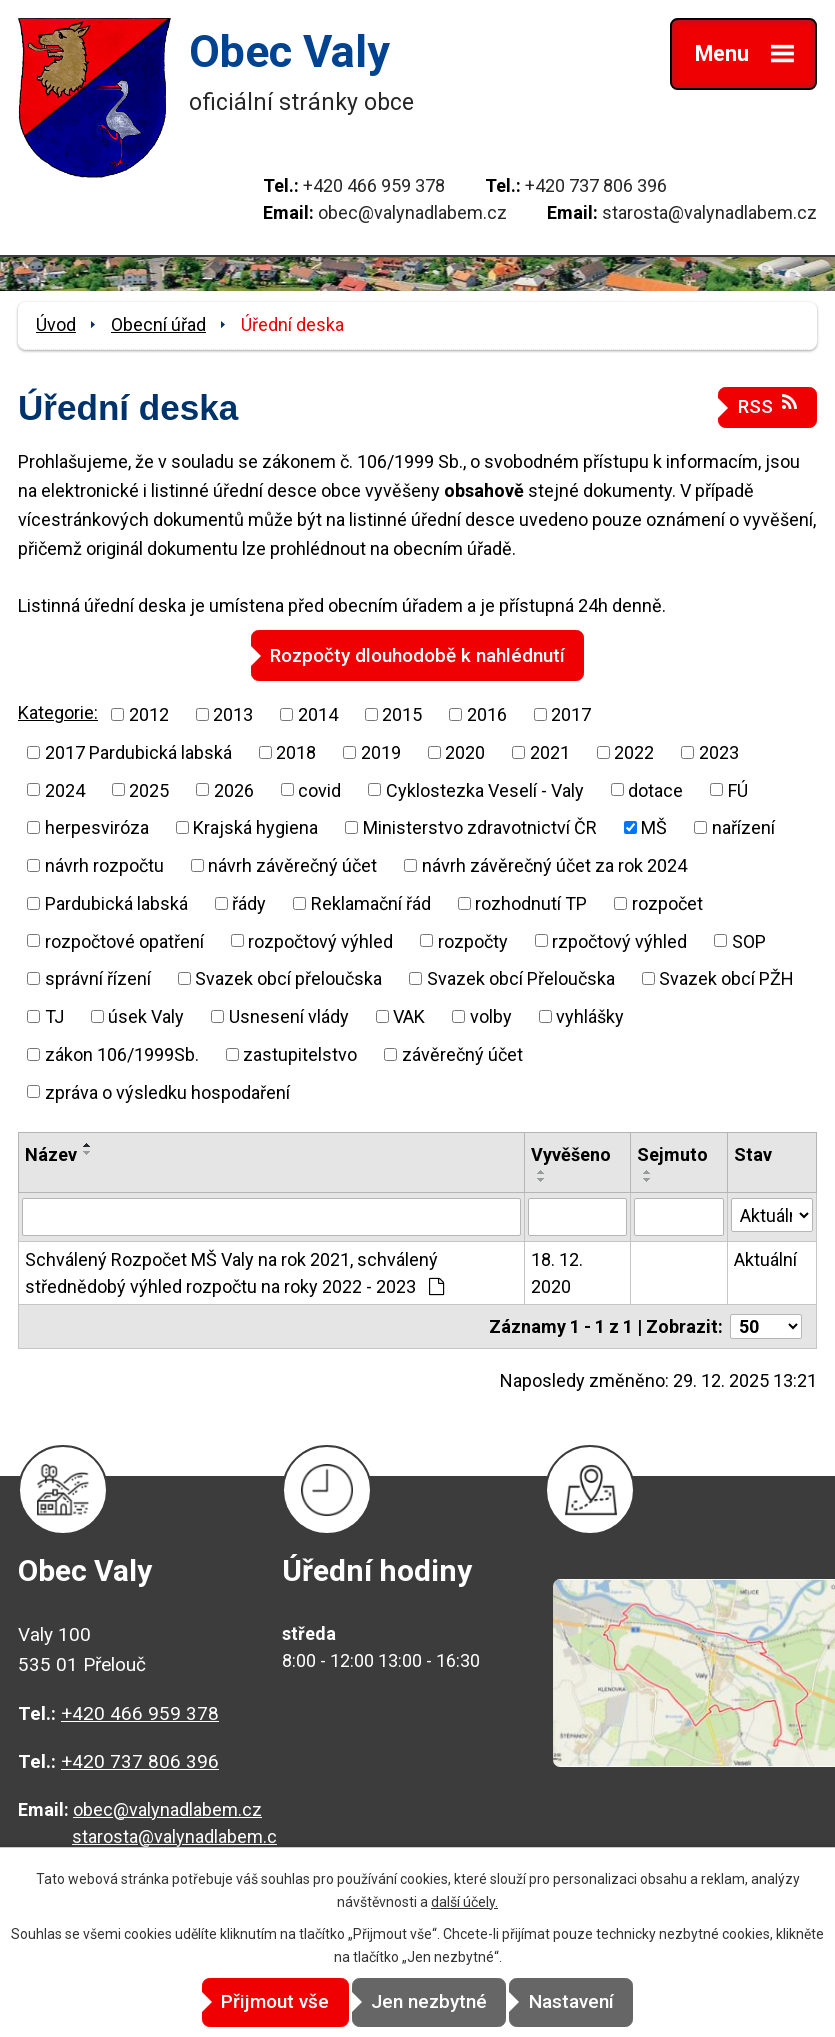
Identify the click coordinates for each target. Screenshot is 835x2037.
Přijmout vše (249, 2002)
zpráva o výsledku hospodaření (167, 1091)
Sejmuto (672, 1154)
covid (319, 789)
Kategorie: (58, 712)
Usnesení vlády (289, 1015)
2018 (296, 751)
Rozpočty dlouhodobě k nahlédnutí (417, 654)
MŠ (654, 827)
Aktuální (765, 1258)
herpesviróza (97, 827)
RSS (768, 405)
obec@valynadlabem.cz (412, 212)
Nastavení (597, 2002)
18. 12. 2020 (557, 1272)
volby (491, 1015)
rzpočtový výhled (619, 940)
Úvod (56, 324)
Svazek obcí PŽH (726, 978)
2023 (719, 751)
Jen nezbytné (429, 2002)
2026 (234, 789)
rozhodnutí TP (531, 902)
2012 (149, 713)
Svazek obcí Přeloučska (521, 978)
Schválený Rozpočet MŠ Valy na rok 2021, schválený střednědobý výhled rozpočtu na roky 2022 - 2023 (234, 1272)
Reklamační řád (371, 902)
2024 (65, 789)
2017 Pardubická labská (138, 751)
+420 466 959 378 (374, 185)
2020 (465, 751)
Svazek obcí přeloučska (288, 978)
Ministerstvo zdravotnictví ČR (480, 827)
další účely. (464, 1902)
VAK (409, 1015)
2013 (233, 713)
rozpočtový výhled (320, 940)
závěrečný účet (462, 1053)
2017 (571, 713)
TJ (54, 1015)
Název (51, 1154)
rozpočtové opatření (124, 940)
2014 (318, 713)
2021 (550, 751)
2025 (149, 789)
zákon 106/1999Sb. (122, 1053)
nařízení (743, 827)
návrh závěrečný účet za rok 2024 (554, 864)
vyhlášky (590, 1015)
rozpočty (473, 940)
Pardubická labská (116, 902)
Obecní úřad (158, 324)
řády (249, 902)
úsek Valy (146, 1015)
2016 (487, 713)
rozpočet (667, 902)
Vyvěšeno (571, 1154)
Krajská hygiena (255, 827)
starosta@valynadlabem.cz (709, 212)
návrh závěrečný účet (292, 864)
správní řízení (98, 978)
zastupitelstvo (300, 1053)
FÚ (738, 789)
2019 (381, 751)
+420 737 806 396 (596, 185)
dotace (655, 789)
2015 (402, 713)
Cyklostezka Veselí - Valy (485, 789)
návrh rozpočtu (104, 864)
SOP (749, 940)
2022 (634, 751)
